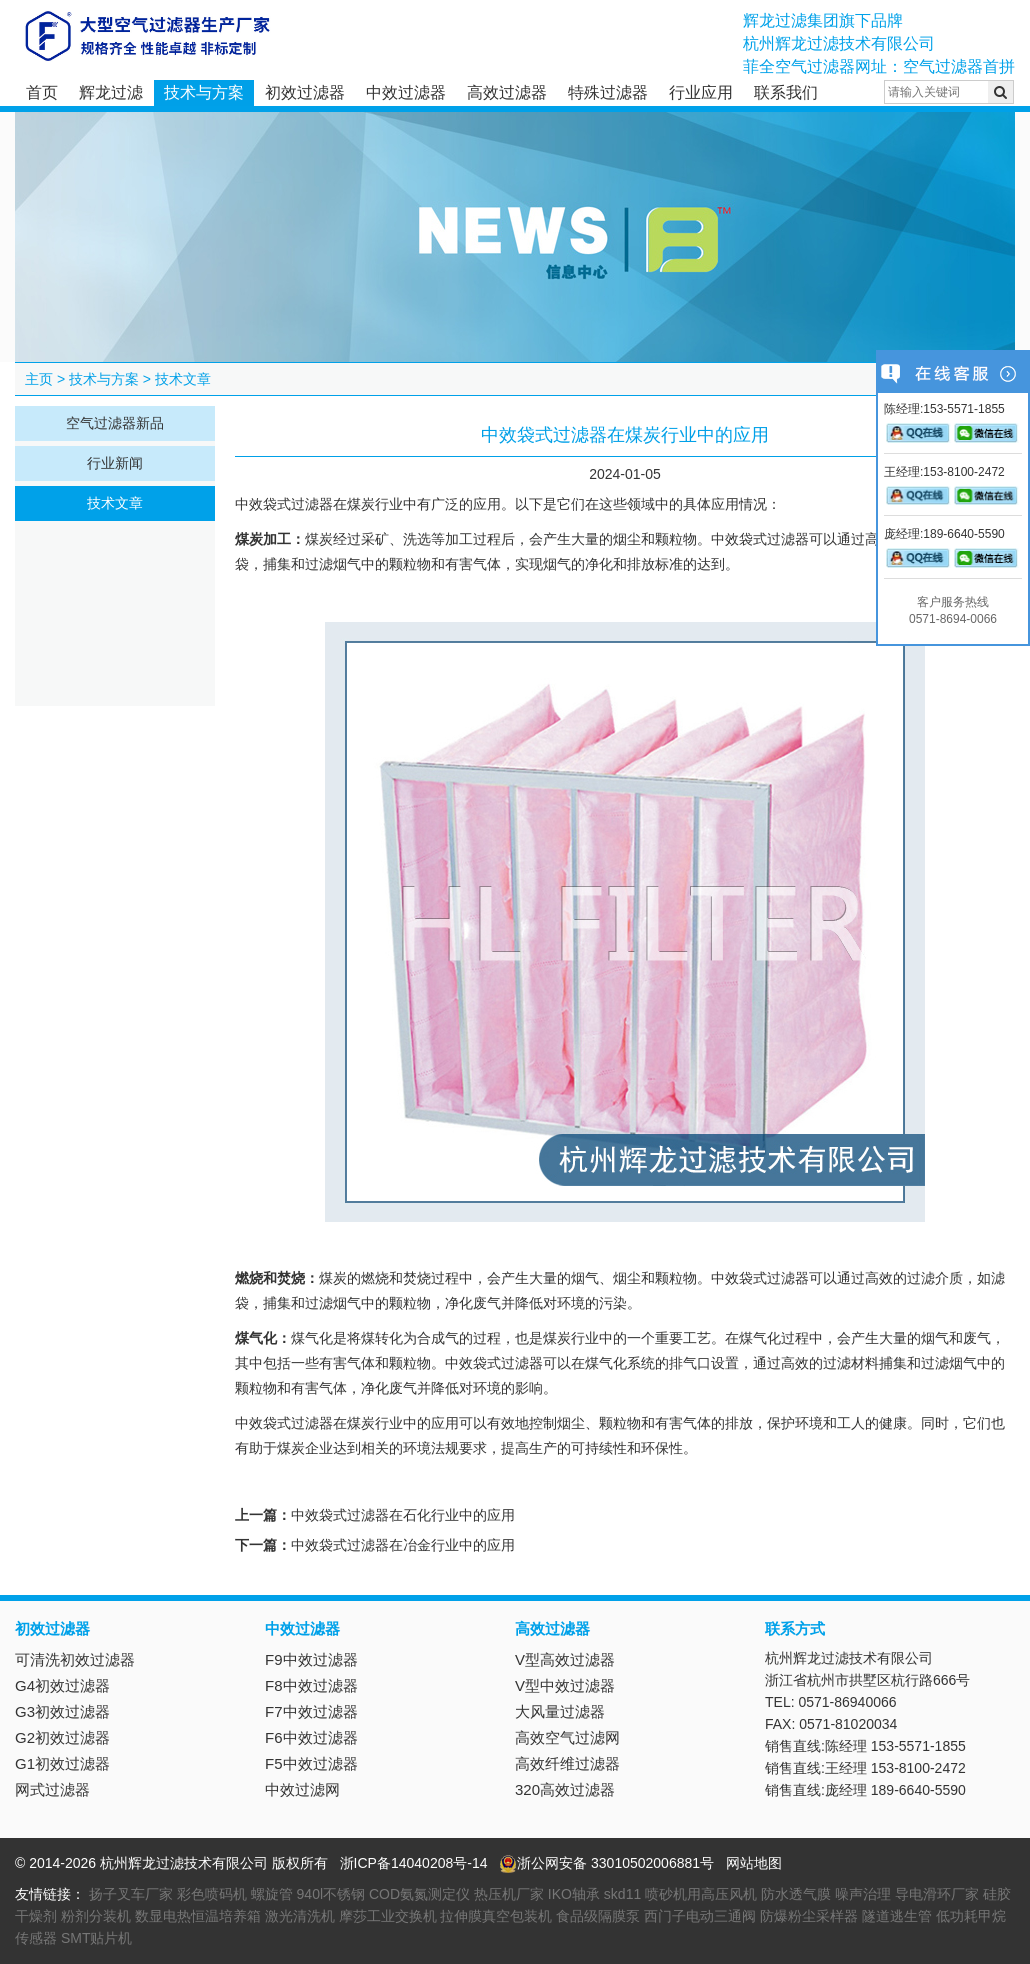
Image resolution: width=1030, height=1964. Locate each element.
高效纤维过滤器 (567, 1763)
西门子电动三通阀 (700, 1916)
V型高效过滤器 (565, 1659)
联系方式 (795, 1628)
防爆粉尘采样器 (809, 1916)
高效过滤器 (507, 92)
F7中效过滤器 (311, 1711)
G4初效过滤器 (62, 1685)
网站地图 (754, 1863)
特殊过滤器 (608, 92)
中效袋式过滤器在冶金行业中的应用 (403, 1545)
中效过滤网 (302, 1789)
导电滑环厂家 (937, 1894)
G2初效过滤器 (62, 1737)
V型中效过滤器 (565, 1685)
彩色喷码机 (212, 1894)
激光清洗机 (300, 1916)
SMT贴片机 (97, 1938)
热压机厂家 (509, 1894)
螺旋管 (272, 1894)
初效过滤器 (305, 92)
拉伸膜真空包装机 (496, 1916)
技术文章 (183, 379)
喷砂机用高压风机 (701, 1894)
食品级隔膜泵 (598, 1916)
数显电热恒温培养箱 (198, 1916)
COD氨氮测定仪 (419, 1894)
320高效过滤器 (565, 1789)
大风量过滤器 (560, 1711)
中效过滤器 (406, 92)
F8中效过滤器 (311, 1685)
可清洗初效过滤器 (75, 1659)
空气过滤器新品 (115, 423)
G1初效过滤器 (62, 1763)
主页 (39, 379)
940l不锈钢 (331, 1894)
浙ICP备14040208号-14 (414, 1863)
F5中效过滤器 (311, 1763)
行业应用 (701, 92)
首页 (42, 92)
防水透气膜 (796, 1894)
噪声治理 (863, 1894)
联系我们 (786, 92)
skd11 (622, 1894)
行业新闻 (115, 463)
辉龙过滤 (111, 92)
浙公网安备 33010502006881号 (606, 1863)
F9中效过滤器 (311, 1659)
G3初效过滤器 (62, 1711)
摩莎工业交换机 (388, 1916)
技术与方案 (204, 92)
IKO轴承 (574, 1894)
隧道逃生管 (897, 1916)
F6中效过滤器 (311, 1737)
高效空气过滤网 (567, 1737)
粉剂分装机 (96, 1916)
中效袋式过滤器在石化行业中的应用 (403, 1515)
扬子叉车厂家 (131, 1894)
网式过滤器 (52, 1789)
